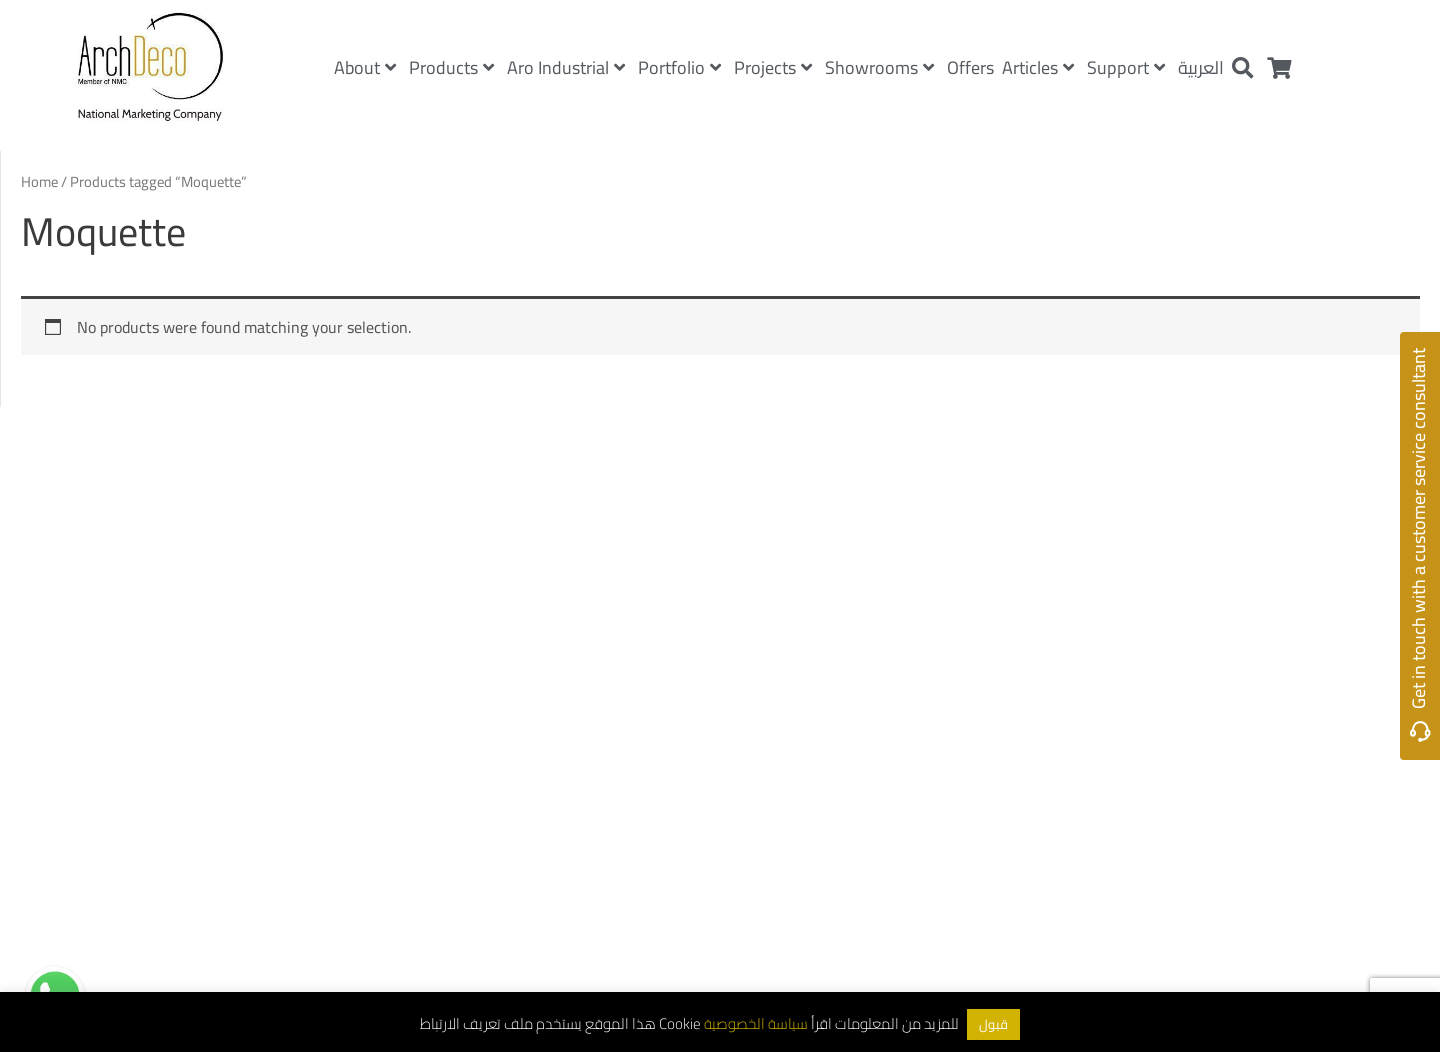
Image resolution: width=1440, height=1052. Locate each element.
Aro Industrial (566, 67)
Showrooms (879, 67)
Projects (773, 67)
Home (39, 181)
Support (1126, 67)
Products (451, 67)
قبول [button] (993, 1024)
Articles (1038, 67)
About (365, 67)
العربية (1201, 67)
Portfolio (679, 67)
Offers (970, 67)
